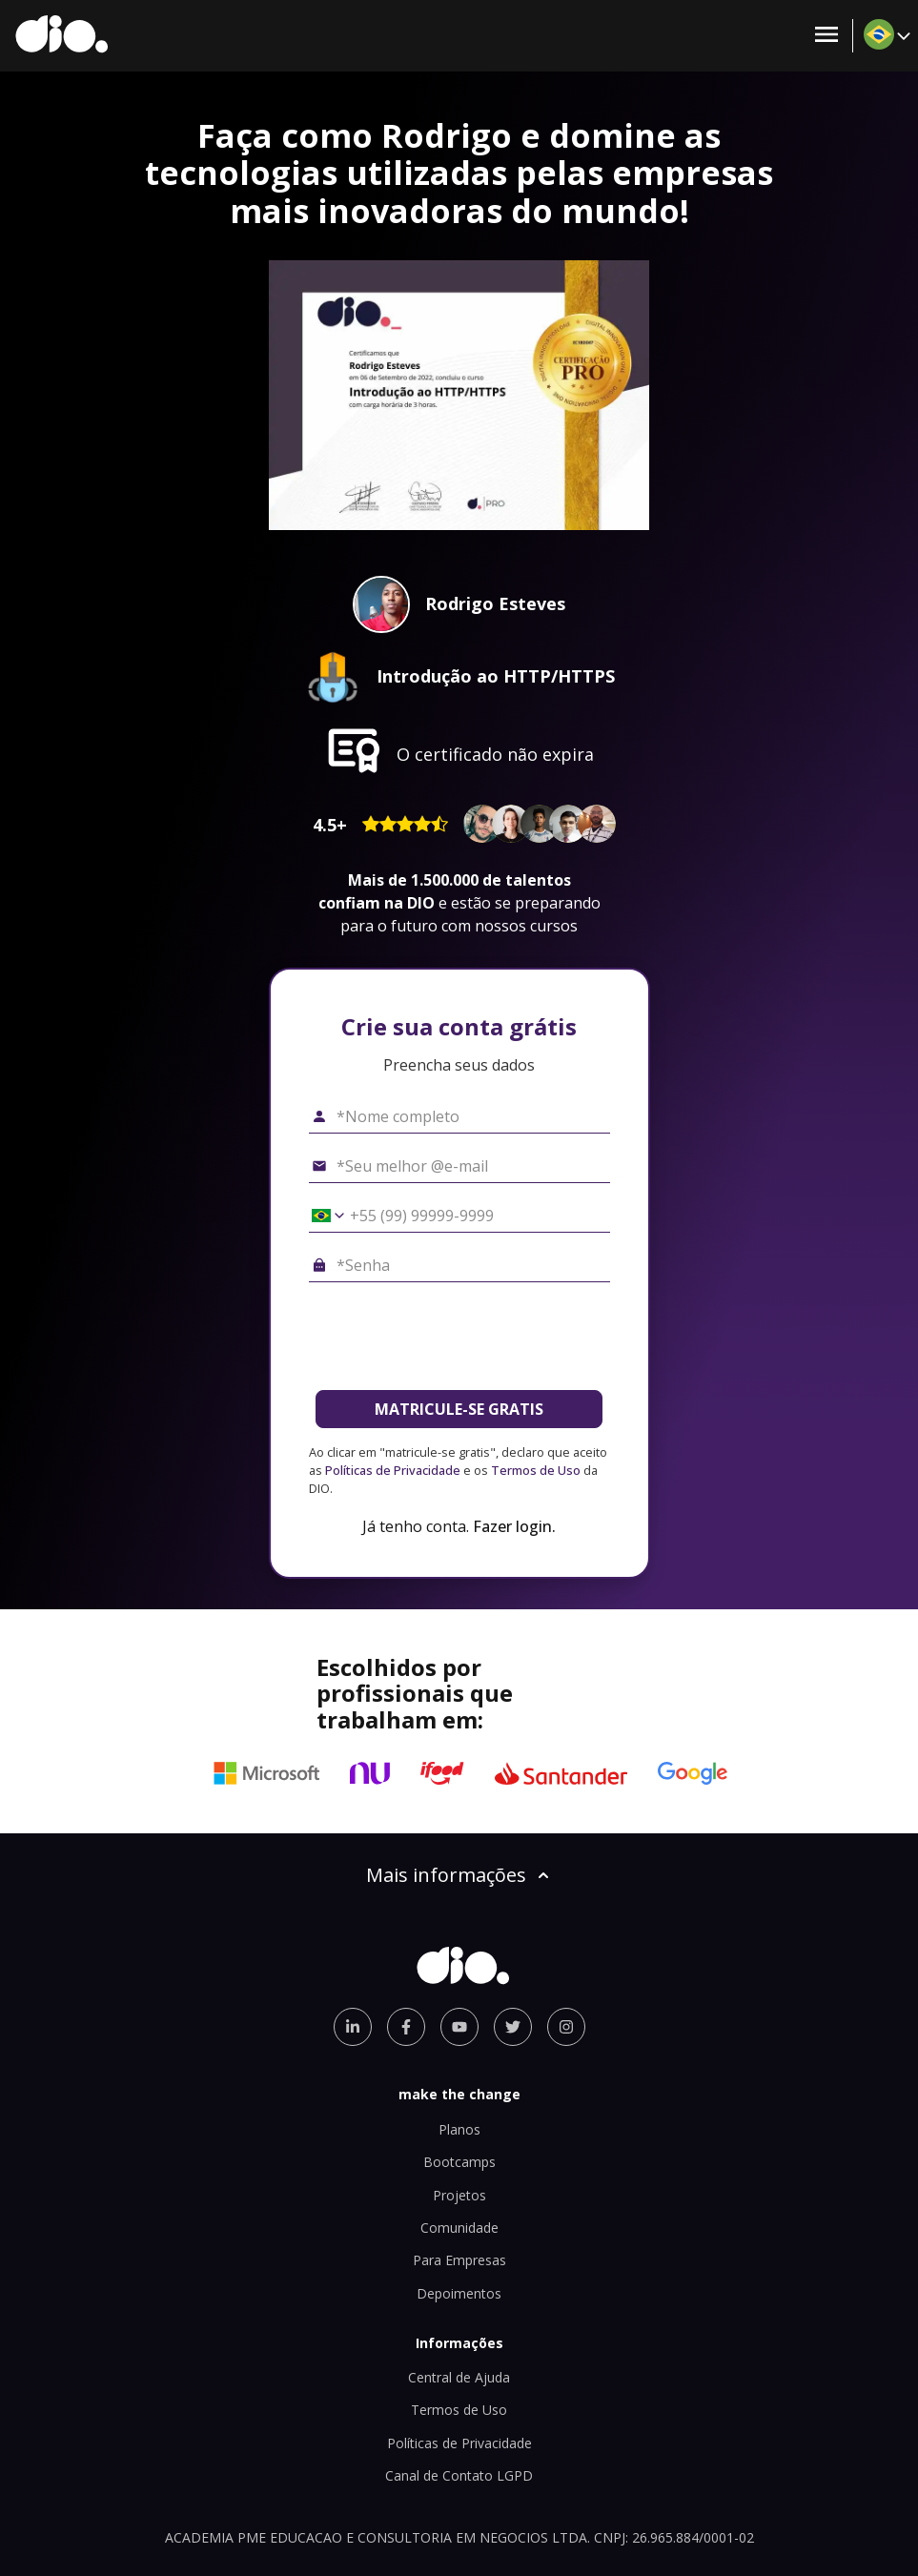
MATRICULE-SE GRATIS (459, 1409)
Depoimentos (459, 2293)
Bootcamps (459, 2162)
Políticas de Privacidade (392, 1470)
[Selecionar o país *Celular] (321, 1215)
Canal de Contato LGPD (459, 2475)
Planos (459, 2129)
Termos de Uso (536, 1470)
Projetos (459, 2195)
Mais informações (459, 1875)
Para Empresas (459, 2260)
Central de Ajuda (459, 2377)
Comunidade (459, 2227)
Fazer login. (514, 1526)
